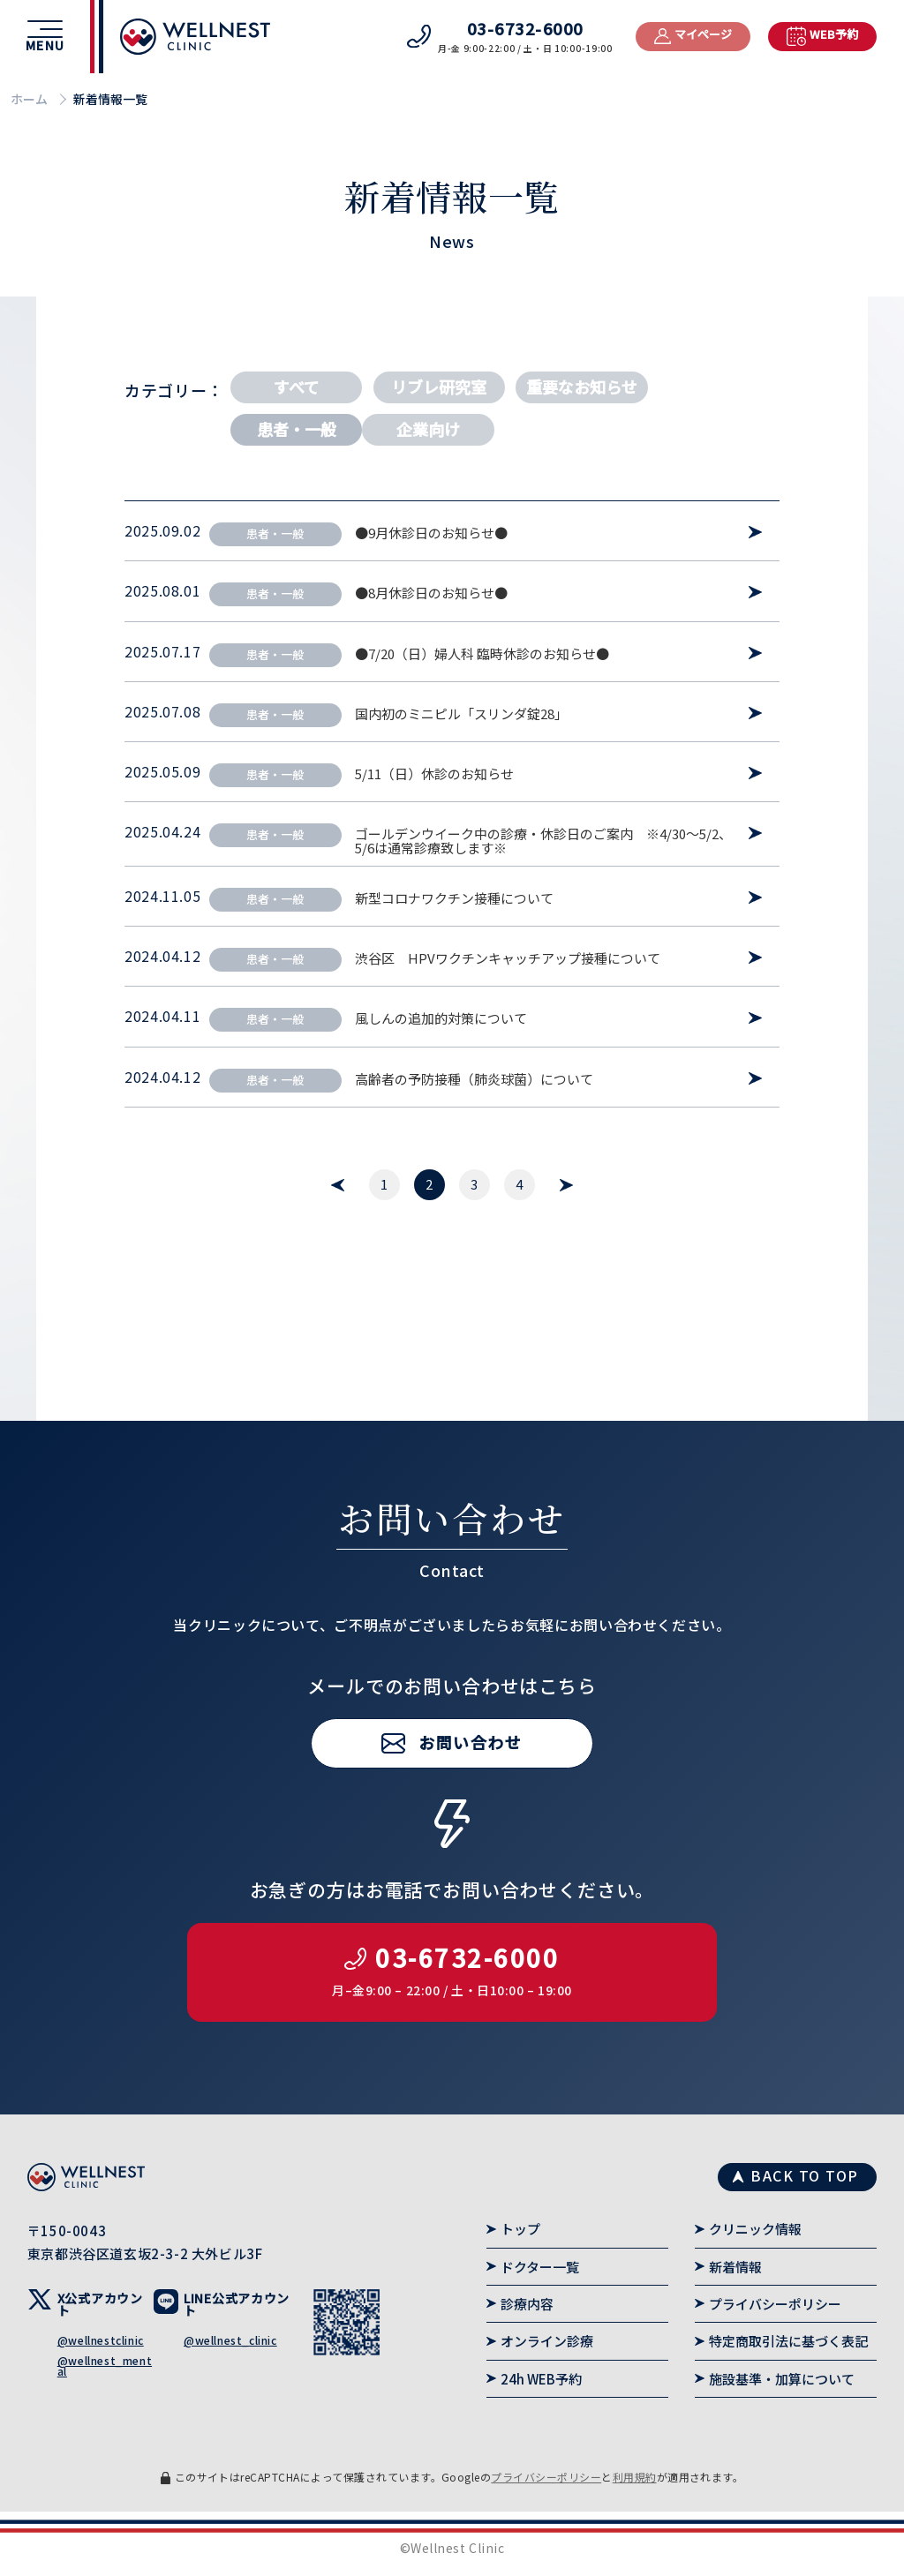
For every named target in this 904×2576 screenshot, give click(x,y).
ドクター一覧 (540, 2266)
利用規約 (635, 2476)
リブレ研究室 (438, 386)
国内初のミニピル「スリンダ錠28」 (461, 714)
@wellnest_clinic (230, 2339)
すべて (297, 386)
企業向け (428, 428)
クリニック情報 (755, 2228)
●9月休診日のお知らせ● (431, 533)
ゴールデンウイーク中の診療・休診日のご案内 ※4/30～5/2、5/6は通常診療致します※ (543, 841)
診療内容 (527, 2303)
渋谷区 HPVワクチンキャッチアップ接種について (507, 958)
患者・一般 (296, 428)
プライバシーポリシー (775, 2303)
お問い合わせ (470, 1790)
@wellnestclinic (100, 2339)
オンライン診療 (547, 2341)
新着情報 (735, 2266)
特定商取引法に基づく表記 (788, 2341)
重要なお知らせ (581, 386)
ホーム (29, 99)
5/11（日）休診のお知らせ (434, 774)
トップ (520, 2228)
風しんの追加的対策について (441, 1018)
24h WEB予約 (541, 2378)
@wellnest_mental (104, 2365)
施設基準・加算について (782, 2378)
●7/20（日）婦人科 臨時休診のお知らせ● (482, 654)
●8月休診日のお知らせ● (431, 593)
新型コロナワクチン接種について (454, 898)
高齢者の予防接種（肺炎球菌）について (474, 1079)
